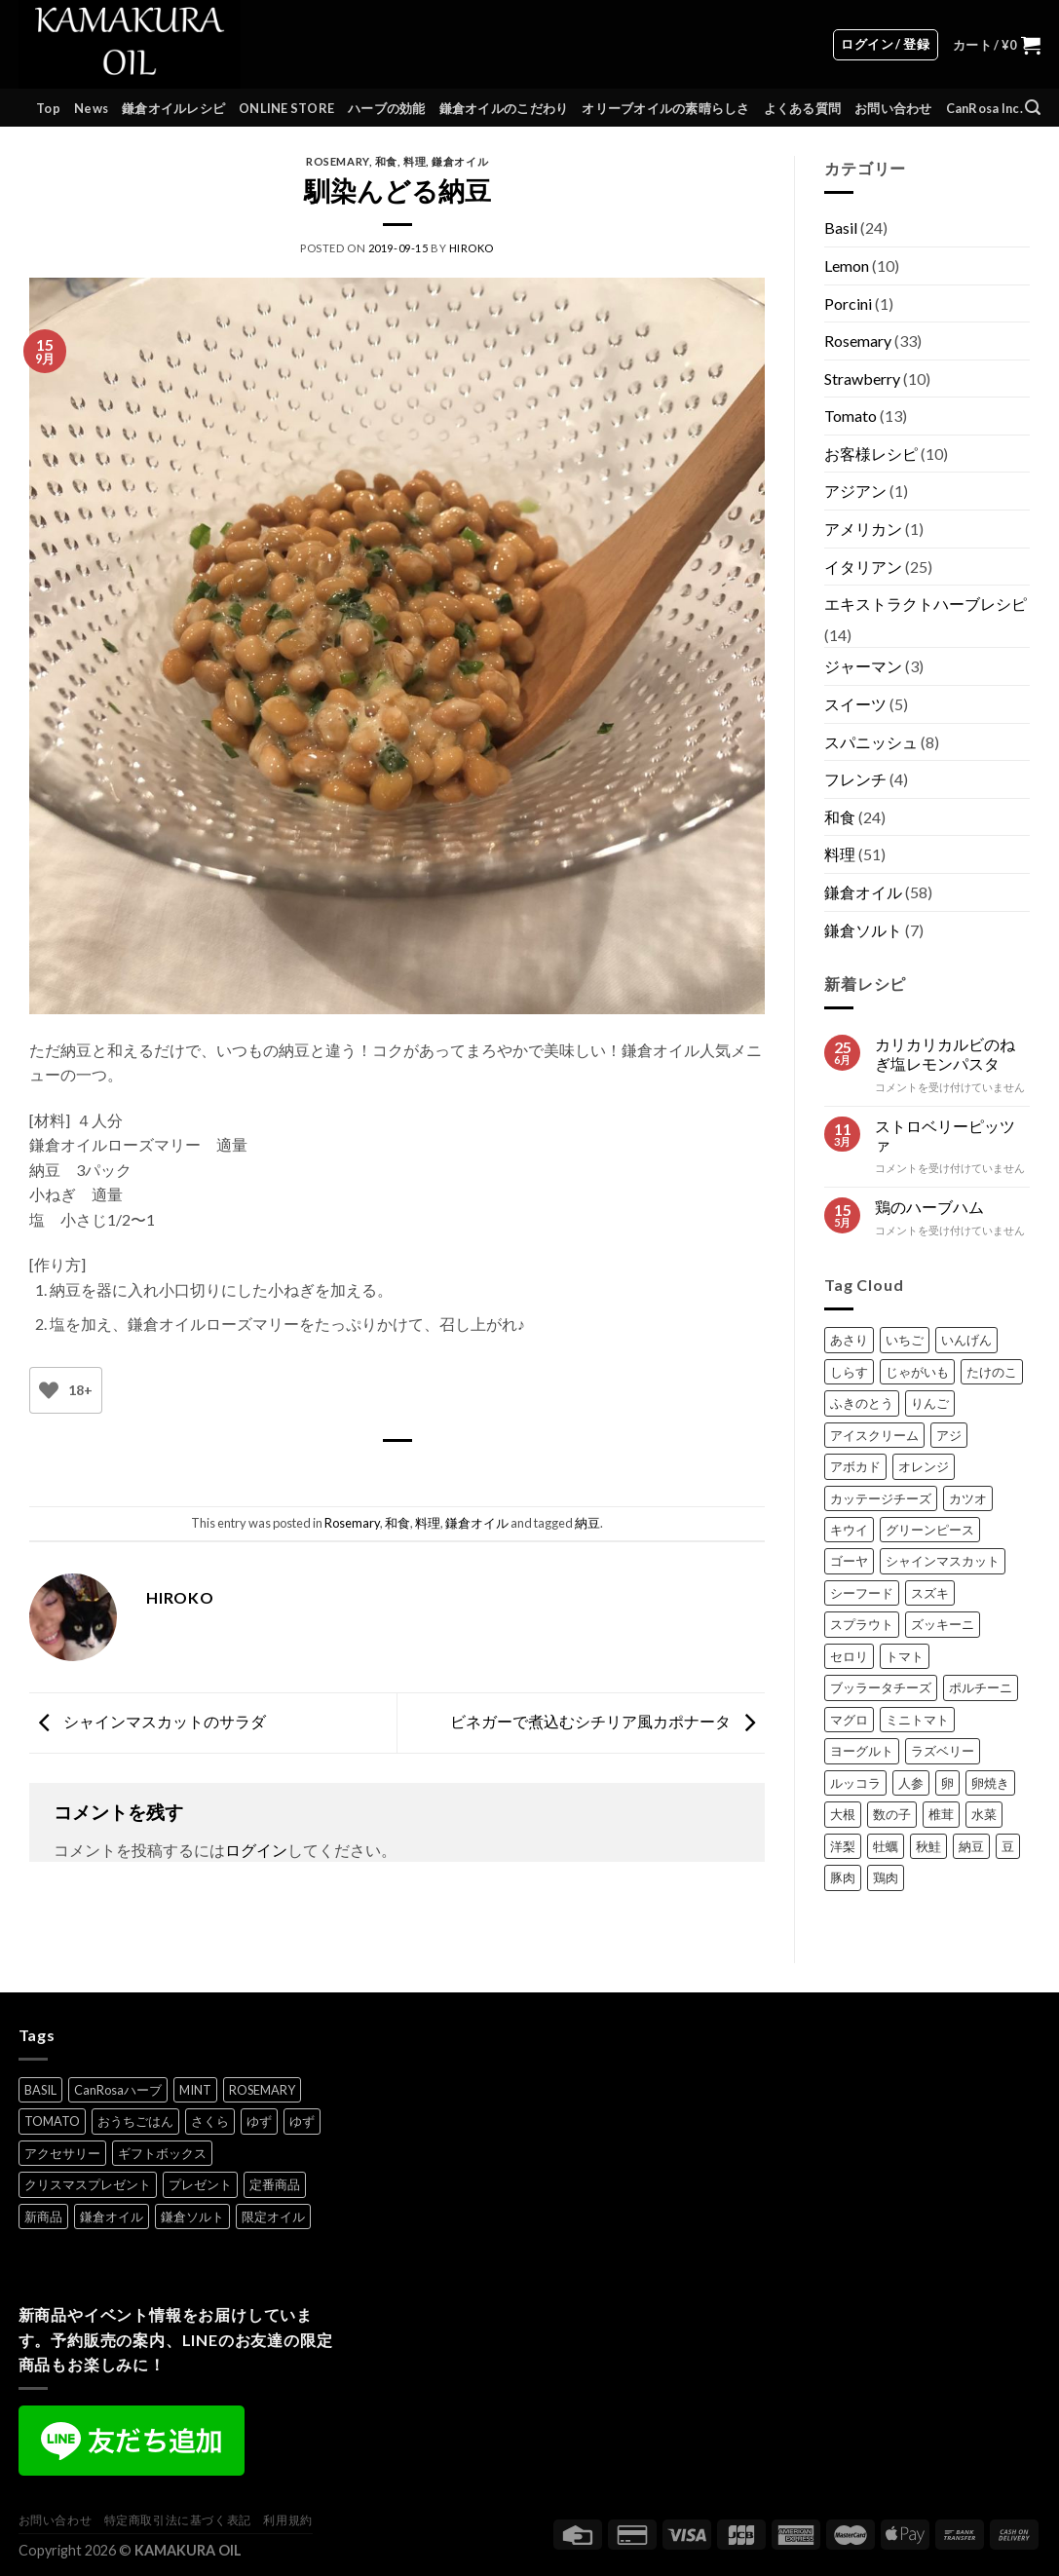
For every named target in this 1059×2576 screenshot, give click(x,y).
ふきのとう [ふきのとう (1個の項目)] (861, 1403)
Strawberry (862, 378)
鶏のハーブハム (929, 1206)
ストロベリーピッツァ (945, 1135)
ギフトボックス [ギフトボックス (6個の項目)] (162, 2153)
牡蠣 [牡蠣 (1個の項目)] (885, 1846)
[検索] (1032, 108)
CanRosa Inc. (984, 108)
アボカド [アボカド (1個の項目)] (855, 1466)
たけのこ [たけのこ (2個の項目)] (991, 1372)
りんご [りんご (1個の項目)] (930, 1403)
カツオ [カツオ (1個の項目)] (968, 1498)
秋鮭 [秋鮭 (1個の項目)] (928, 1846)
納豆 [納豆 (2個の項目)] (971, 1846)
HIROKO (471, 248)
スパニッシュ (871, 742)
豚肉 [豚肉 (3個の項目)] (842, 1877)
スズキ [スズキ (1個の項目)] (930, 1593)
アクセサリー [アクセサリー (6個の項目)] (62, 2153)
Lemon (846, 265)
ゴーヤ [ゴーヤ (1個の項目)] (849, 1561)
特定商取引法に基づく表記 (177, 2520)
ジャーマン (863, 666)
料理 (414, 161)
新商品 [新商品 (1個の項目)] (43, 2216)
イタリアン (863, 566)
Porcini (848, 303)
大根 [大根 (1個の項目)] (842, 1814)
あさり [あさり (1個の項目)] (849, 1339)
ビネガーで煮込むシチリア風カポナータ (607, 1721)
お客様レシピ (871, 453)
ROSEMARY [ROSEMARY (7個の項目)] (262, 2090)
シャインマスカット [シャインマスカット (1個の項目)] (943, 1561)
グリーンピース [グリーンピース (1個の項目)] (930, 1529)
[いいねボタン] (48, 1391)
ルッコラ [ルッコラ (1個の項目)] (855, 1783)
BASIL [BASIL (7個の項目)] (40, 2090)
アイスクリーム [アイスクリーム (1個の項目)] (874, 1435)
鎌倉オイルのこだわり (504, 108)
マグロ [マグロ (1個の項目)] (849, 1719)
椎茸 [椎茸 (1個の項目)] (941, 1814)
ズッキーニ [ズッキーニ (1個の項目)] (942, 1624)
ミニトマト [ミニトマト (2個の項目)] (917, 1719)
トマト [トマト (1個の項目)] (905, 1656)
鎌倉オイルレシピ (173, 108)
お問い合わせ (893, 108)
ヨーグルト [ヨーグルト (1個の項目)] (861, 1751)
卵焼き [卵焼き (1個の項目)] (990, 1783)
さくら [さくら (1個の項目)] (210, 2121)
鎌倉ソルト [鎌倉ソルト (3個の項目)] (192, 2216)
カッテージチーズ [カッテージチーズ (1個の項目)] (880, 1498)
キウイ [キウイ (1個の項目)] (849, 1529)
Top (48, 108)
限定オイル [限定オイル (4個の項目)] (273, 2216)
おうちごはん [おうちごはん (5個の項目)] (135, 2121)
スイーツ (855, 704)
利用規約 (287, 2520)
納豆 (587, 1523)
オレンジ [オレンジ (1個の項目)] (923, 1466)
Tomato (850, 415)
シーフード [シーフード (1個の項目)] (861, 1593)
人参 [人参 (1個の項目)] (911, 1783)
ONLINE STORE (286, 108)
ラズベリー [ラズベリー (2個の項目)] (942, 1751)
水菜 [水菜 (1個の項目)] (984, 1814)
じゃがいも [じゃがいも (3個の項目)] (917, 1372)
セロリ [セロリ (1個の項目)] (849, 1656)
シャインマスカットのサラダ (147, 1721)
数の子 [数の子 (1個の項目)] (892, 1814)
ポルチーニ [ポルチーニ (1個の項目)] (980, 1687)
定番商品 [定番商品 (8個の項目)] (274, 2184)
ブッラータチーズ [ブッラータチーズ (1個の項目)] (880, 1687)
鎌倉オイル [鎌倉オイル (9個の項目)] (111, 2216)
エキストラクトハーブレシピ (925, 603)
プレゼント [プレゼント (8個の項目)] (200, 2184)
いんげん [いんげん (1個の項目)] (966, 1339)
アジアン (855, 490)
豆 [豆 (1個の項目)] (1008, 1846)
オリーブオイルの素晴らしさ (665, 108)
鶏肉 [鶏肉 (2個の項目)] (885, 1877)
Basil (840, 227)
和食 (386, 161)
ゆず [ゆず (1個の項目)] (259, 2121)
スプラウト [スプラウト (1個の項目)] (861, 1624)
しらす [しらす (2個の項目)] (849, 1372)
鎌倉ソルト (863, 930)
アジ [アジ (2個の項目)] (949, 1435)
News (91, 108)
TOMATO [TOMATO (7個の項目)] (52, 2121)
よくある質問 (803, 108)
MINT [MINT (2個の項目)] (195, 2090)
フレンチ (855, 779)
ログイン (256, 1849)
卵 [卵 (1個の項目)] (947, 1783)
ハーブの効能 (387, 108)
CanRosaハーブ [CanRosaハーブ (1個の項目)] (118, 2090)
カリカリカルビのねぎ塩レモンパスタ (945, 1053)
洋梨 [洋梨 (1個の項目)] (842, 1846)
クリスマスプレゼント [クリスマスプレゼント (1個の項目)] (87, 2184)
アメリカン (863, 528)
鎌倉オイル (460, 161)
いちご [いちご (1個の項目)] (905, 1339)
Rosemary (337, 161)
